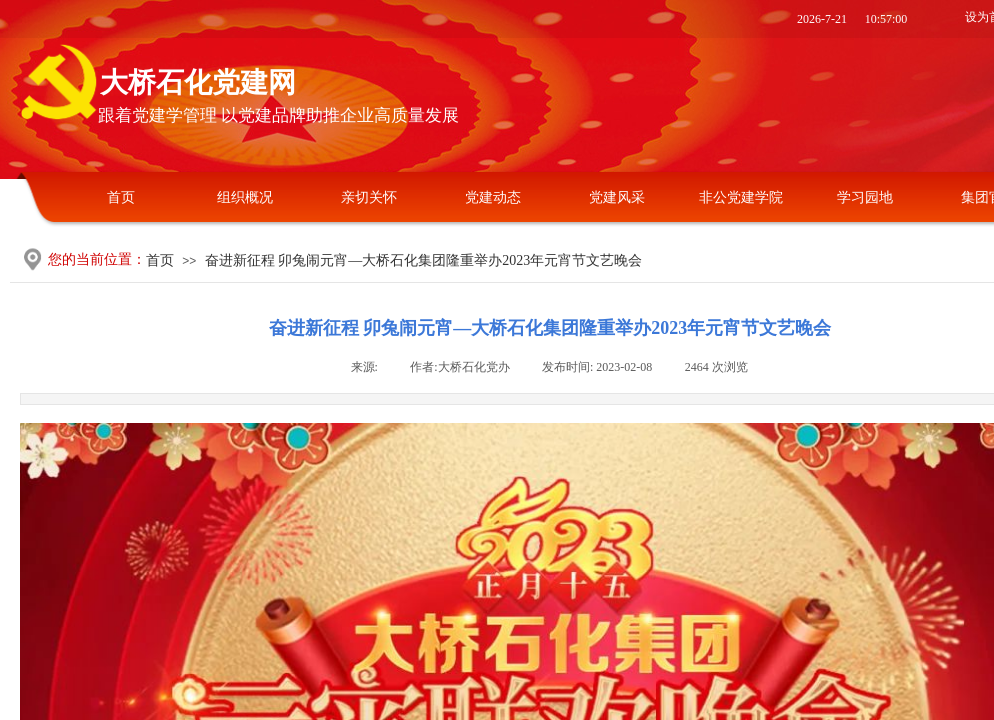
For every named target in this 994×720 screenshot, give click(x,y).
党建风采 (617, 197)
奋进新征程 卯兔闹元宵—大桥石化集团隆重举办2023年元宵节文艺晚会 (424, 260)
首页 (121, 197)
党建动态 (493, 197)
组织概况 (245, 197)
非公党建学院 (741, 197)
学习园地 (865, 197)
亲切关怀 (369, 197)
